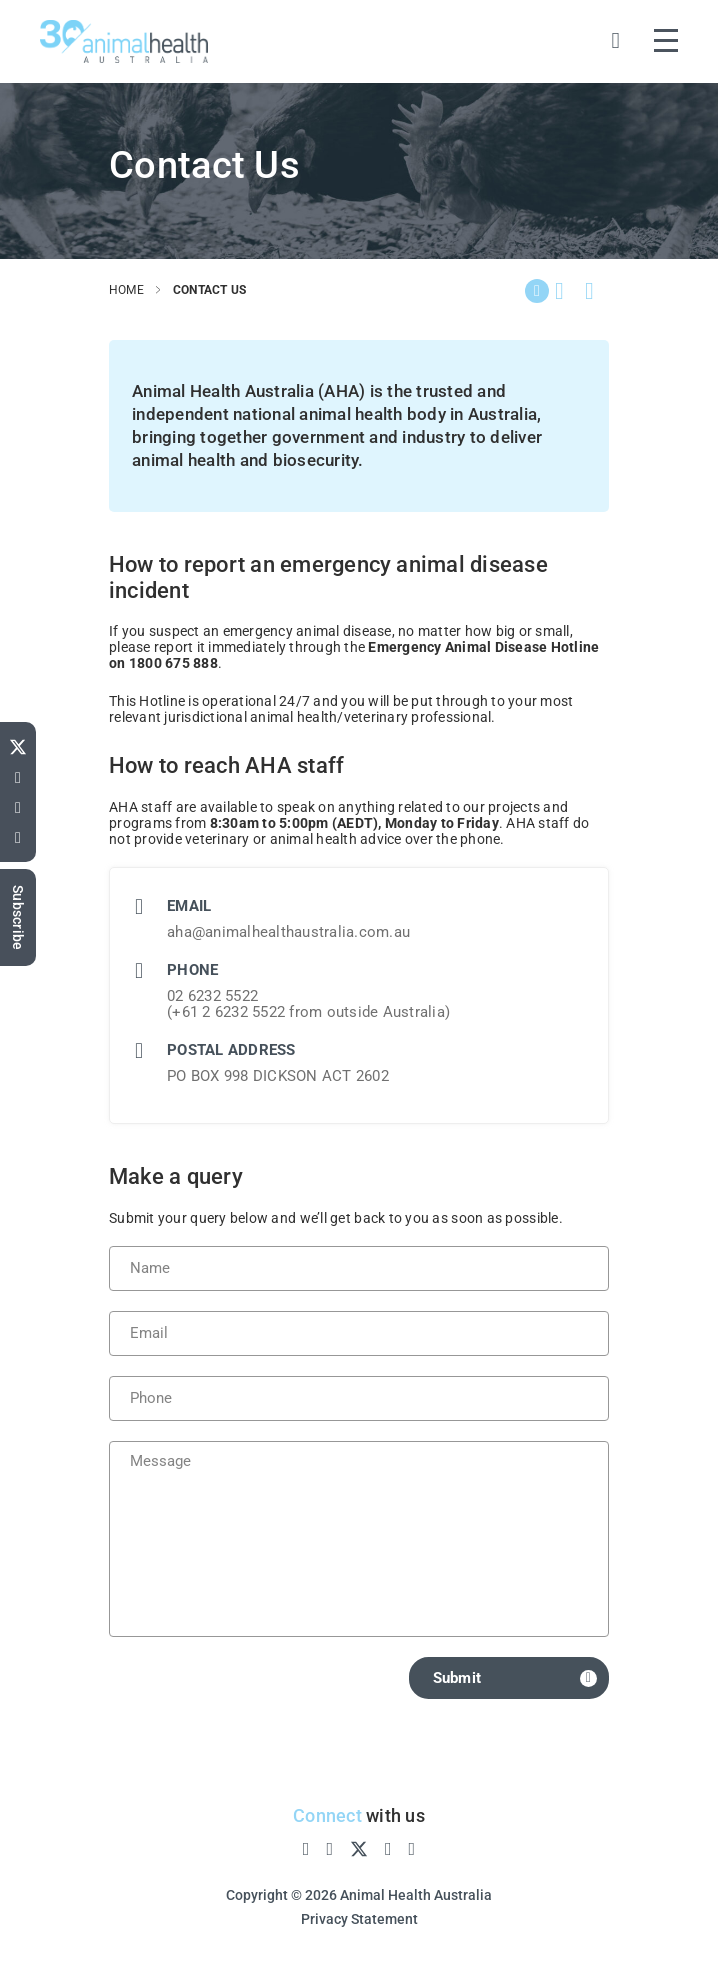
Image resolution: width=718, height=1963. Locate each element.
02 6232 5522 (212, 996)
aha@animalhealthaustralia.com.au (288, 932)
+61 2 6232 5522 (228, 1012)
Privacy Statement (359, 1919)
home (126, 290)
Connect (327, 1815)
